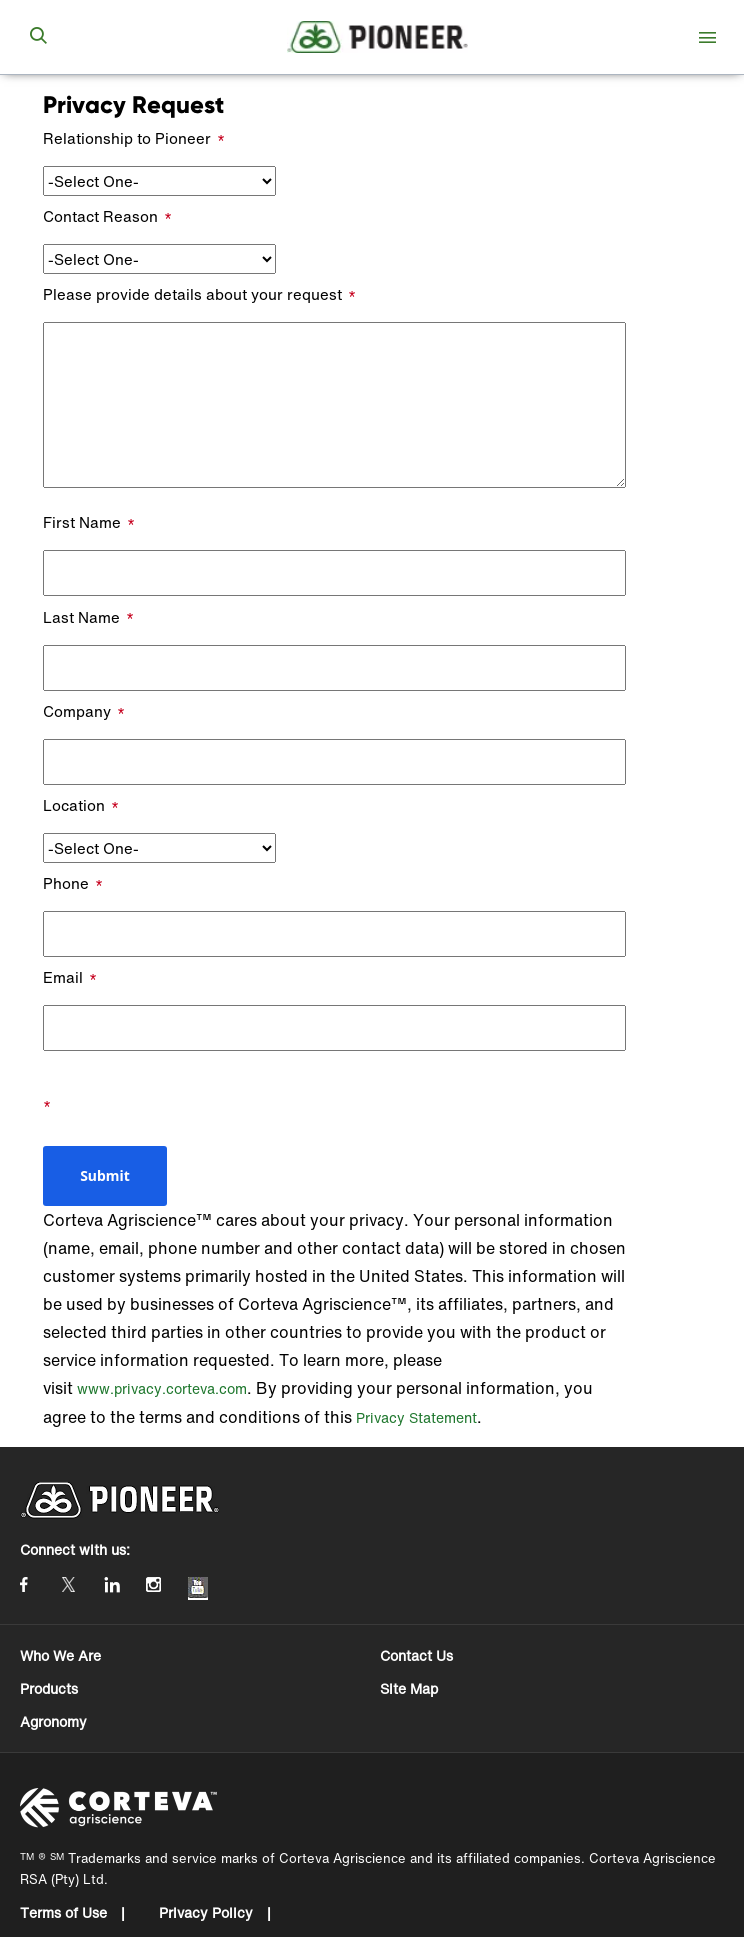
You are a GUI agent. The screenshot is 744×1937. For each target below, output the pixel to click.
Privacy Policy (208, 1912)
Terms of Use (65, 1912)
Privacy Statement (416, 1417)
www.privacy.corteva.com (162, 1388)
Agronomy (53, 1721)
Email (63, 977)
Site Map (409, 1688)
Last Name (81, 617)
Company (77, 711)
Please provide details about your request (192, 294)
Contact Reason (100, 216)
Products (49, 1688)
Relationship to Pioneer (127, 138)
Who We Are (60, 1655)
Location (74, 805)
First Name (82, 522)
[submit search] (38, 37)
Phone (66, 883)
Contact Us (416, 1655)
